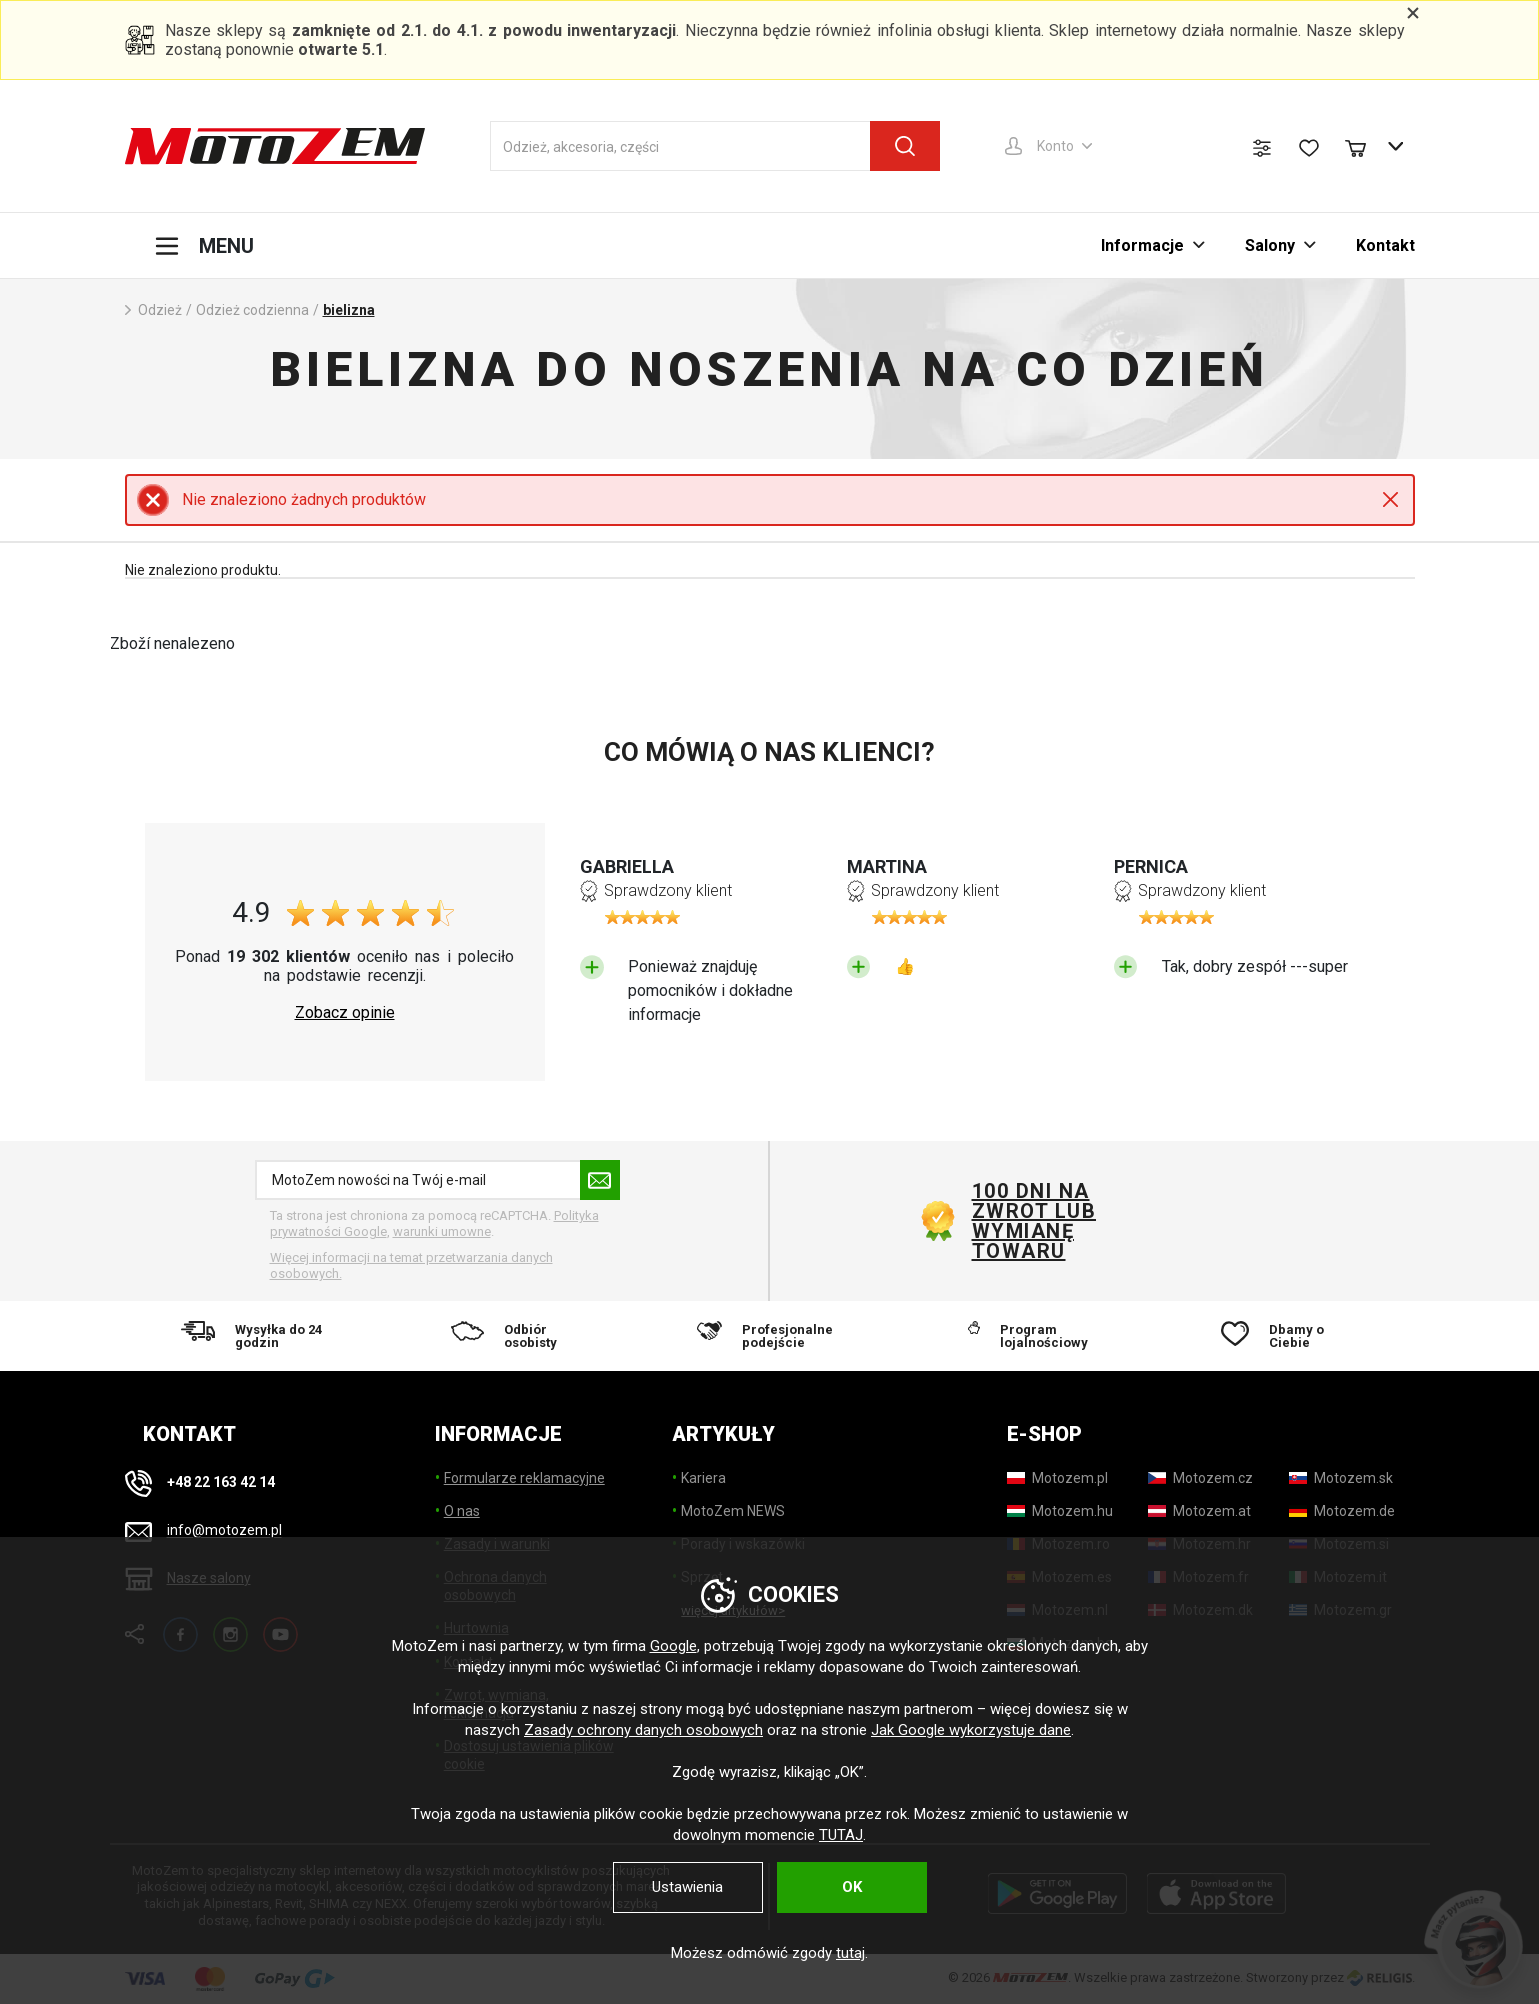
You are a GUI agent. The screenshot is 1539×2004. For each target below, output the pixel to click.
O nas (462, 1511)
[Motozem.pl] (1057, 1478)
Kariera (703, 1478)
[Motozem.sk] (1341, 1478)
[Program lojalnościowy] (1028, 1336)
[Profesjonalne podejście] (770, 1336)
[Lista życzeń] (1309, 148)
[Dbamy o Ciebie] (1286, 1336)
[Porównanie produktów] (1262, 148)
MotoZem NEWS (733, 1511)
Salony (1270, 245)
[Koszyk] (1365, 146)
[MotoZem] (275, 146)
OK (852, 1887)
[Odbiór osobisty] (511, 1336)
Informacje (1142, 245)
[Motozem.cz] (1200, 1478)
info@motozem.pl (224, 1531)
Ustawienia (687, 1887)
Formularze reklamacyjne (524, 1478)
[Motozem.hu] (1060, 1511)
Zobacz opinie (345, 1013)
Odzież (160, 310)
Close (1390, 499)
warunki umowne (442, 1231)
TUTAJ (841, 1835)
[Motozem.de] (1342, 1511)
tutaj (850, 1953)
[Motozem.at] (1199, 1511)
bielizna (349, 310)
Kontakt (1385, 245)
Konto (1055, 146)
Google (673, 1646)
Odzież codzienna (252, 310)
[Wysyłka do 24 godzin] (253, 1336)
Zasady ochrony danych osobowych (643, 1730)
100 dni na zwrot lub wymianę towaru (1034, 1221)
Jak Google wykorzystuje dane (971, 1730)
